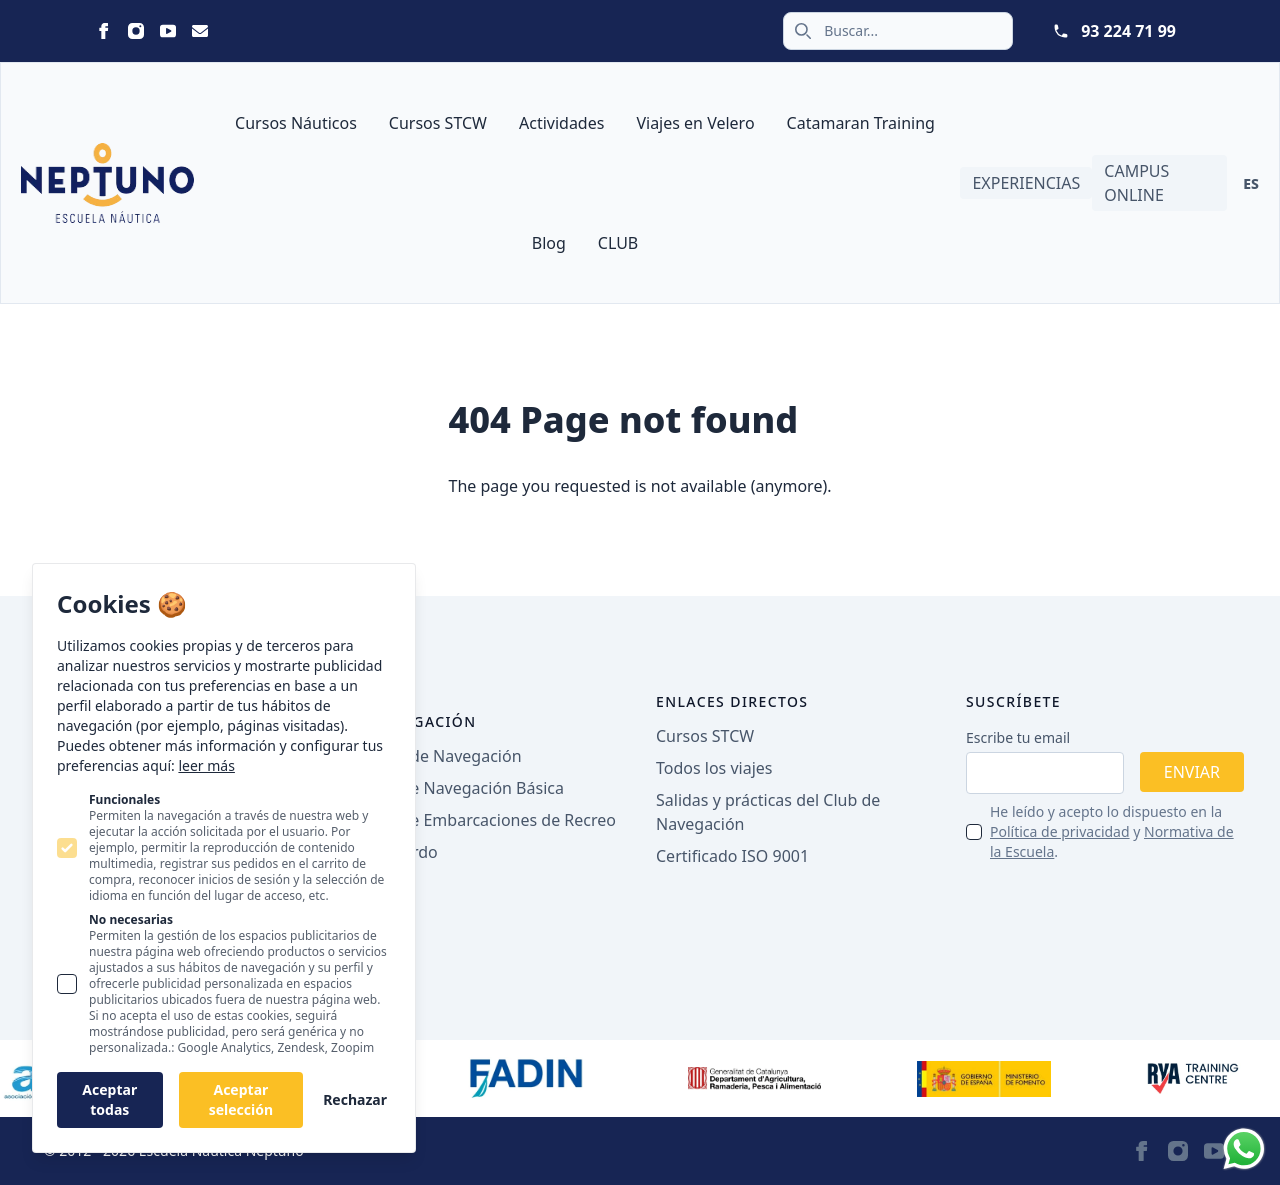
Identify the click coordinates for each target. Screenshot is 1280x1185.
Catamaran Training (861, 123)
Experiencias (1026, 183)
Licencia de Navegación (434, 756)
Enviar (1192, 772)
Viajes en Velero (695, 123)
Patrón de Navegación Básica (455, 788)
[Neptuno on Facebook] (104, 31)
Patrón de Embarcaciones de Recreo (481, 820)
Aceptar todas (109, 1099)
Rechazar (355, 1099)
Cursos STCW (438, 123)
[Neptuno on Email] (200, 31)
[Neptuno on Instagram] (136, 31)
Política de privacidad (1060, 831)
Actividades (561, 123)
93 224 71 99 (1128, 31)
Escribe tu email (1018, 737)
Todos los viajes (714, 768)
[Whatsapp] (1244, 1149)
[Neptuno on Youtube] (168, 31)
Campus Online (1136, 183)
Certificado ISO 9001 (732, 856)
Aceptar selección (241, 1099)
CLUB (618, 243)
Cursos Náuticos (296, 123)
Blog (549, 243)
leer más (206, 765)
